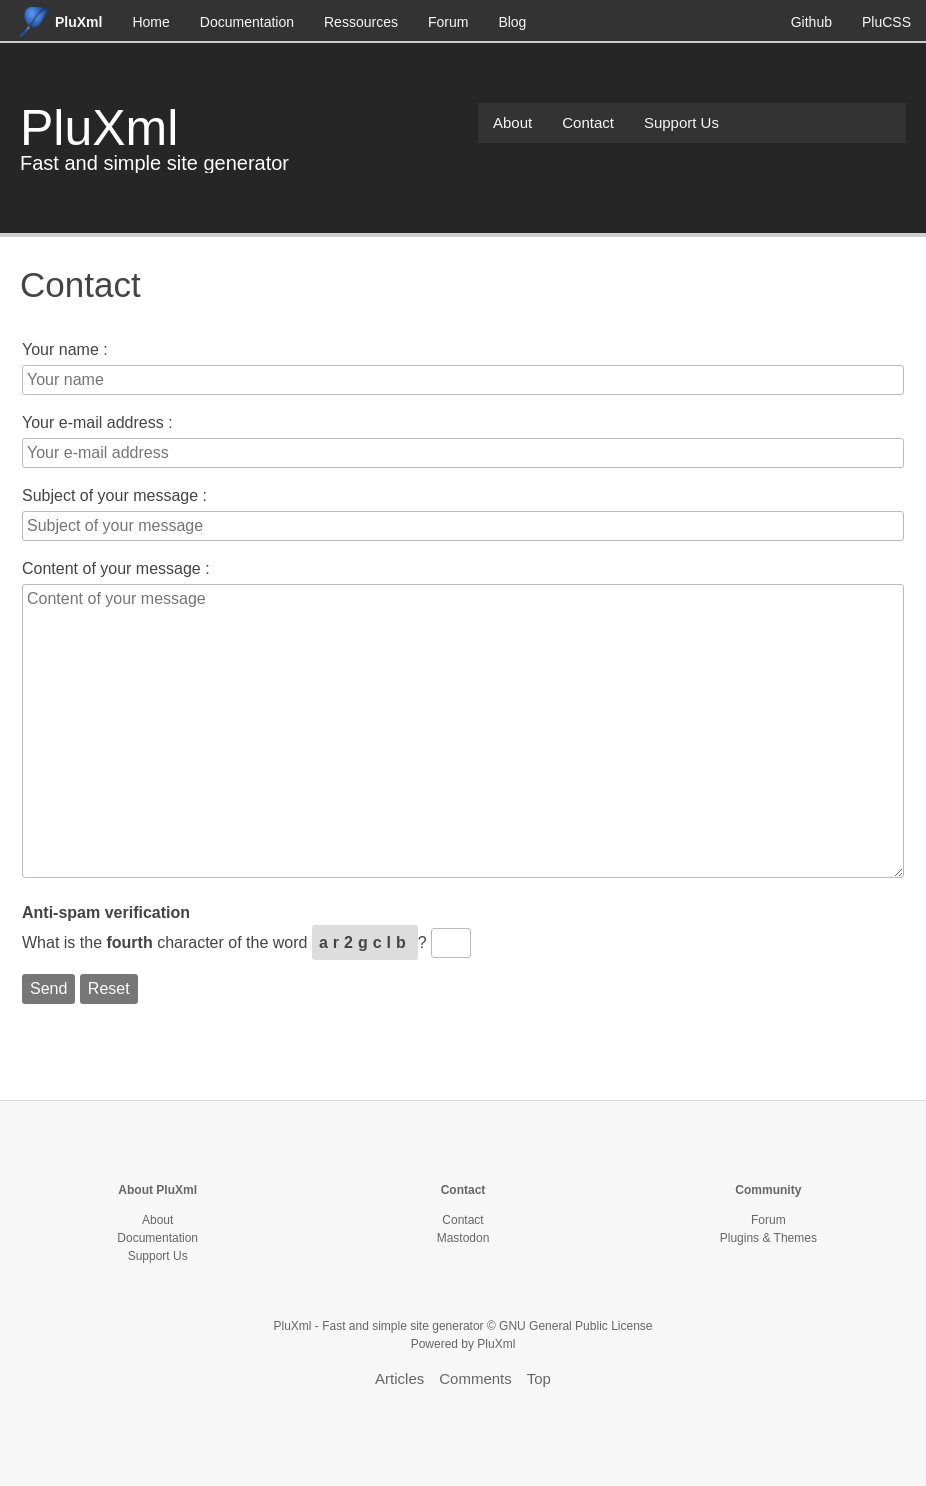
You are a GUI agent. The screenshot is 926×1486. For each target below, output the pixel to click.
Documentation (247, 22)
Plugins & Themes (768, 1238)
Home (150, 22)
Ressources (361, 22)
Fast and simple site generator (154, 163)
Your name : (65, 349)
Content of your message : (116, 568)
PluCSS (886, 22)
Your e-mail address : (97, 422)
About (512, 122)
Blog (512, 22)
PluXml (99, 128)
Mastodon (463, 1238)
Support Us (681, 122)
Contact (588, 122)
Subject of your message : (114, 495)
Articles (399, 1378)
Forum (448, 22)
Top (539, 1378)
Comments (475, 1378)
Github (811, 22)
